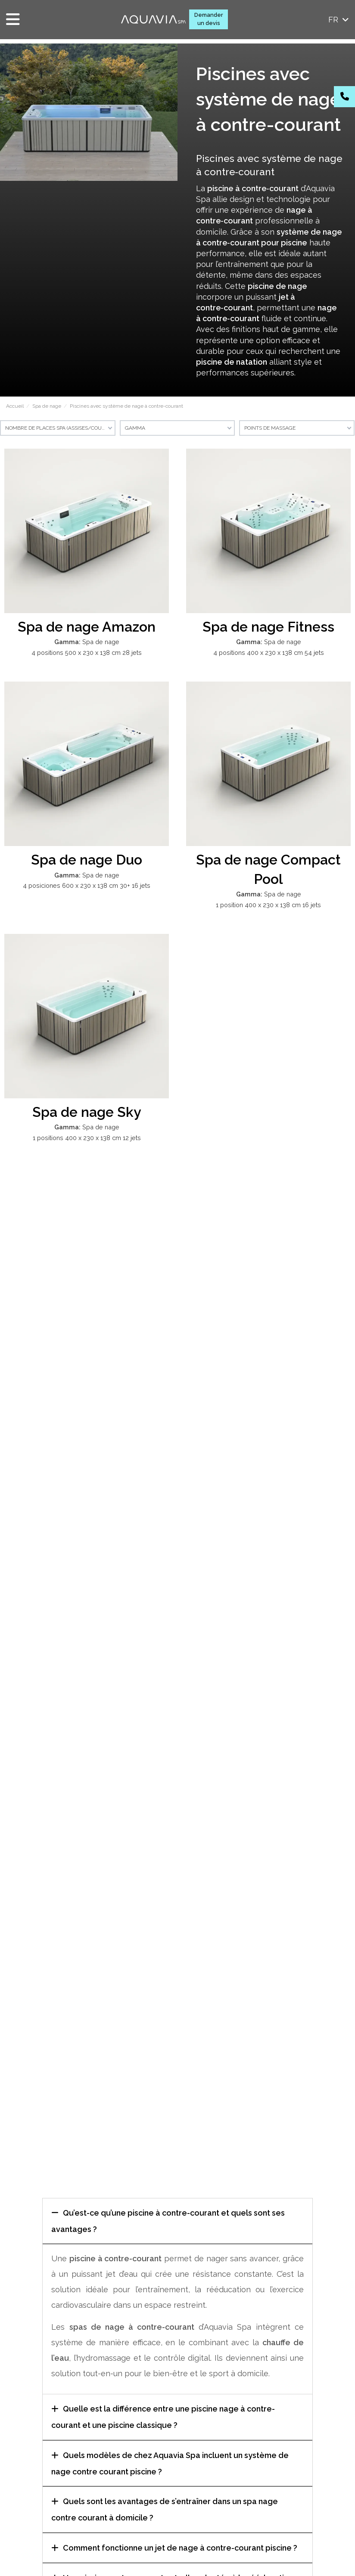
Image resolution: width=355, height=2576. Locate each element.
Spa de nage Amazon (87, 627)
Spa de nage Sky (86, 1112)
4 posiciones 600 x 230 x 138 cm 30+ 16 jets (86, 885)
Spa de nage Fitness (268, 627)
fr (339, 19)
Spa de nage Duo (86, 860)
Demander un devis (208, 19)
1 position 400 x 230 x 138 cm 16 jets (268, 904)
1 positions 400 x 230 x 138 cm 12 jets (87, 1137)
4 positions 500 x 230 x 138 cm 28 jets (86, 652)
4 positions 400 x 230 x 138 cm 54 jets (268, 652)
